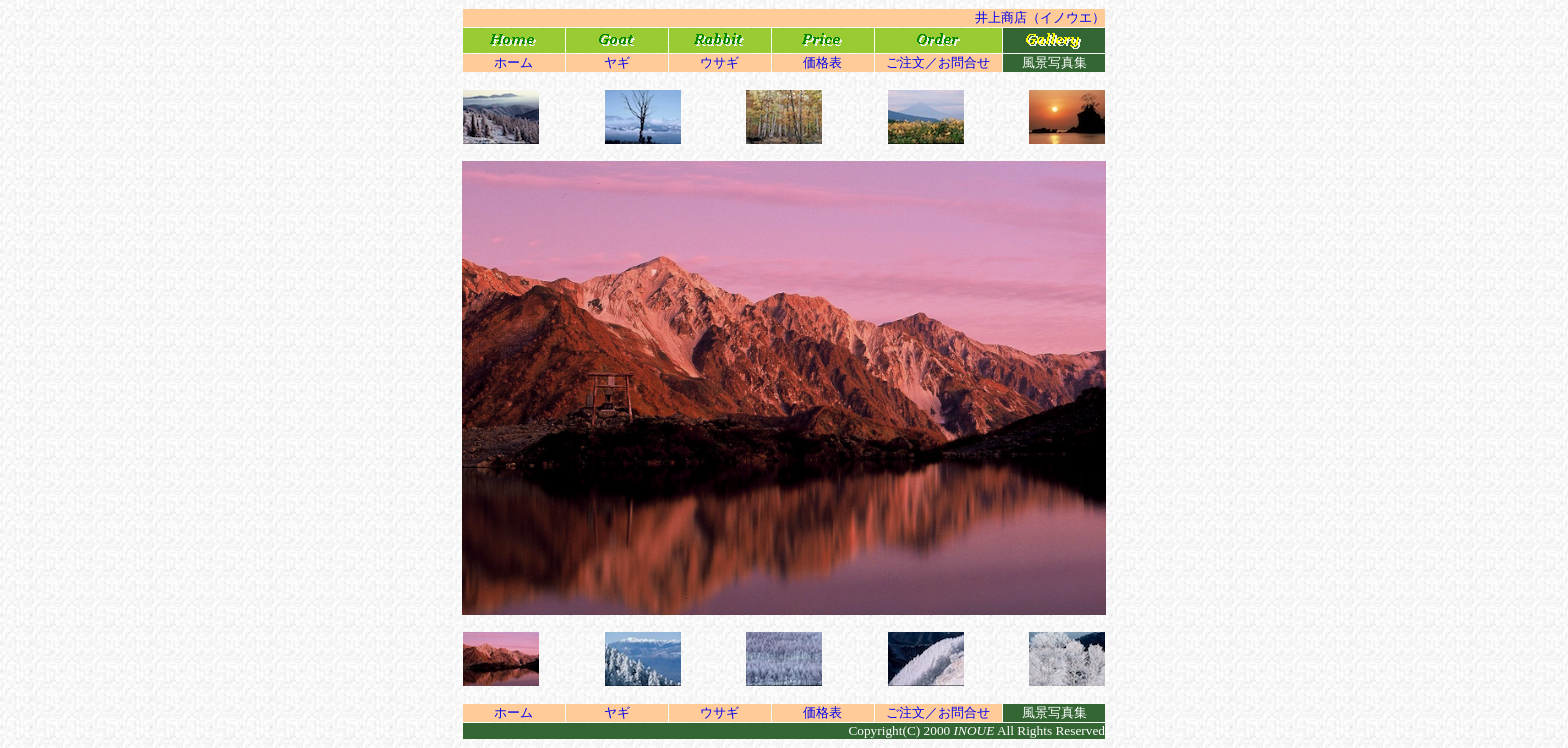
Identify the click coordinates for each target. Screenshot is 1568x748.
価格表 (822, 62)
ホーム (513, 62)
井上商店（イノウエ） (1040, 17)
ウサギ (719, 62)
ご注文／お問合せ (938, 62)
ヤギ (617, 62)
